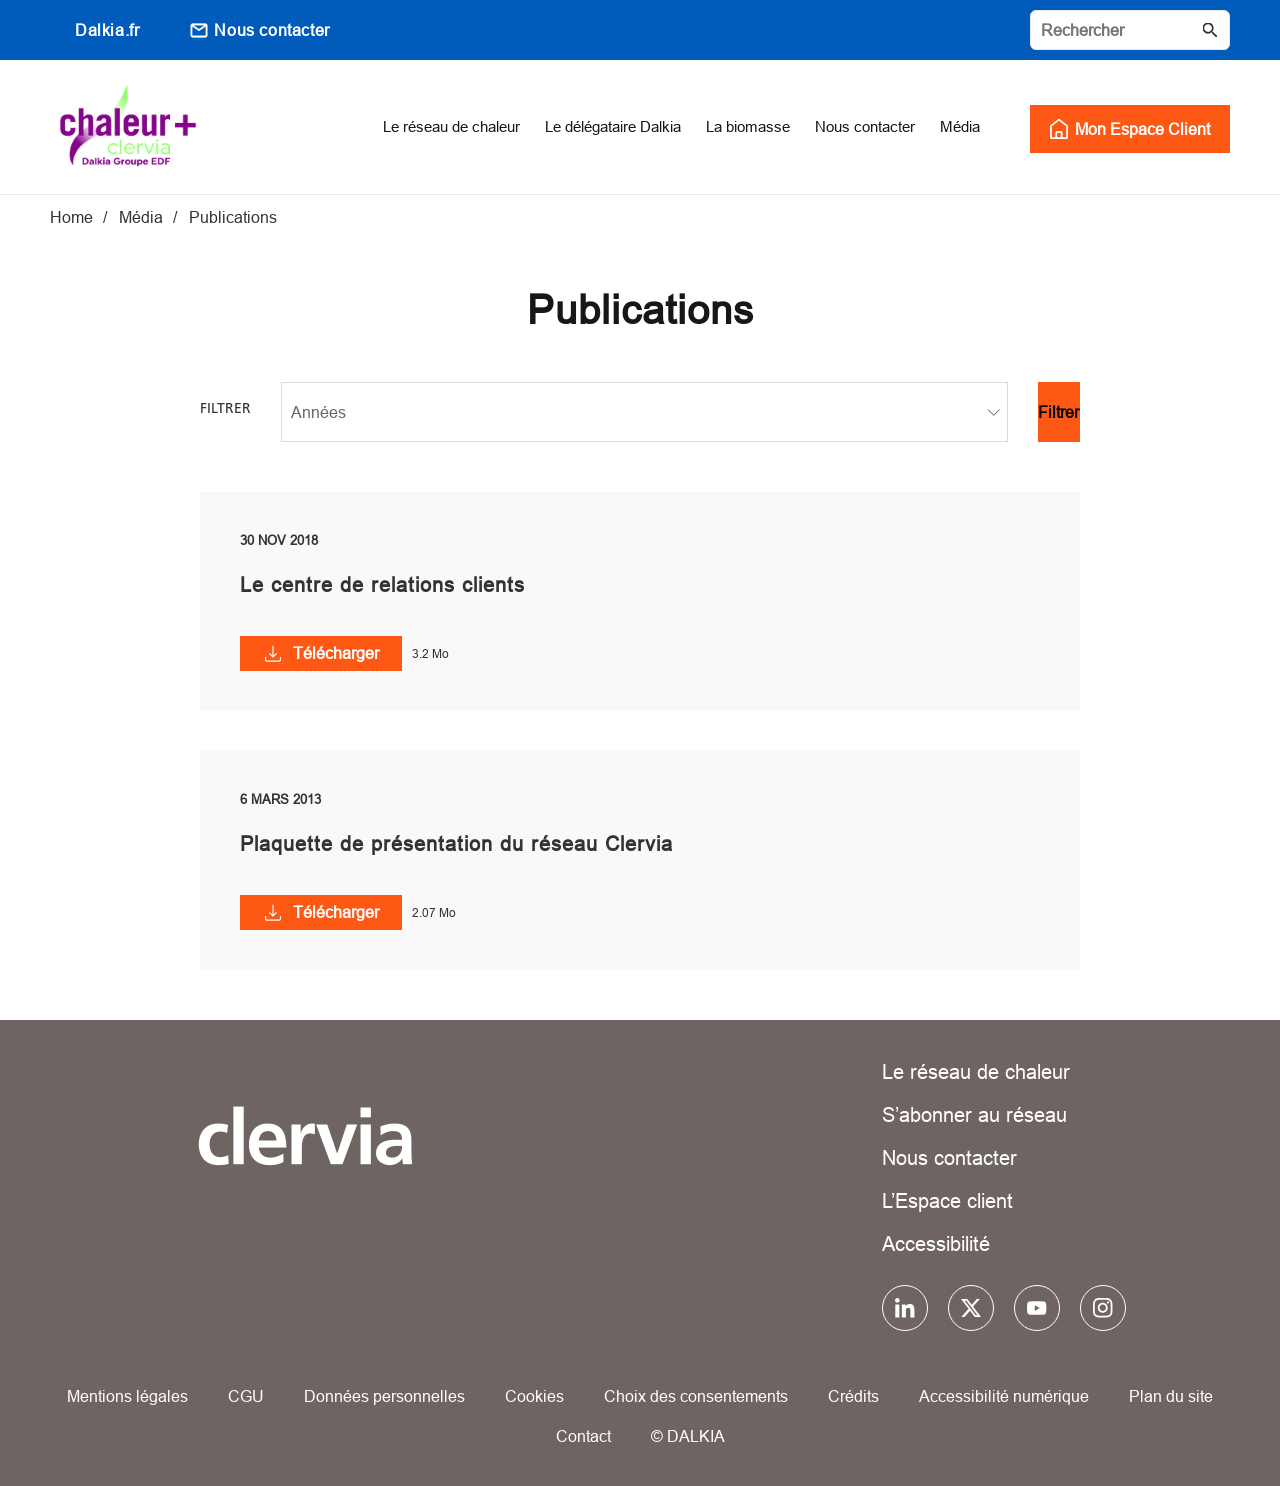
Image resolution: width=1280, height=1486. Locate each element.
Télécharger (336, 653)
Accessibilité (936, 1243)
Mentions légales (127, 1396)
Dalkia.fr (107, 30)
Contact (583, 1436)
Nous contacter (271, 30)
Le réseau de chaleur (976, 1071)
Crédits (853, 1396)
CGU (246, 1396)
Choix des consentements (696, 1396)
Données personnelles (384, 1396)
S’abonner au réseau (974, 1114)
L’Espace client (947, 1200)
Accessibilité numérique (1004, 1396)
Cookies (534, 1396)
